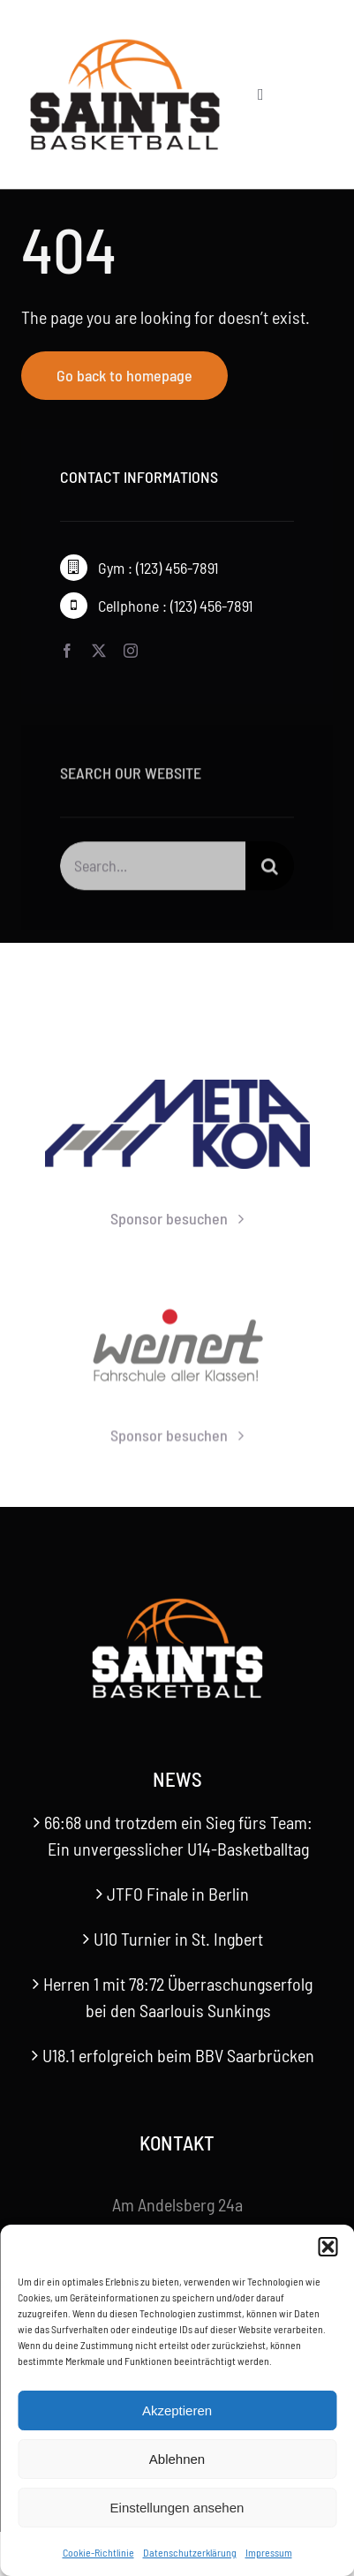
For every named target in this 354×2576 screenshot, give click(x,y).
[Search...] (152, 870)
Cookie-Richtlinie (98, 2552)
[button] (327, 2247)
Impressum (268, 2552)
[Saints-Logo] (124, 44)
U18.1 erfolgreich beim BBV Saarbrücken (178, 2055)
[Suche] (269, 870)
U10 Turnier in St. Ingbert (178, 1938)
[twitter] (99, 651)
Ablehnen (177, 2459)
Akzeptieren (177, 2410)
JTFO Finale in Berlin (178, 1893)
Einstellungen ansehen (177, 2507)
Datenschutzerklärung (190, 2552)
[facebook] (67, 651)
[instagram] (131, 651)
